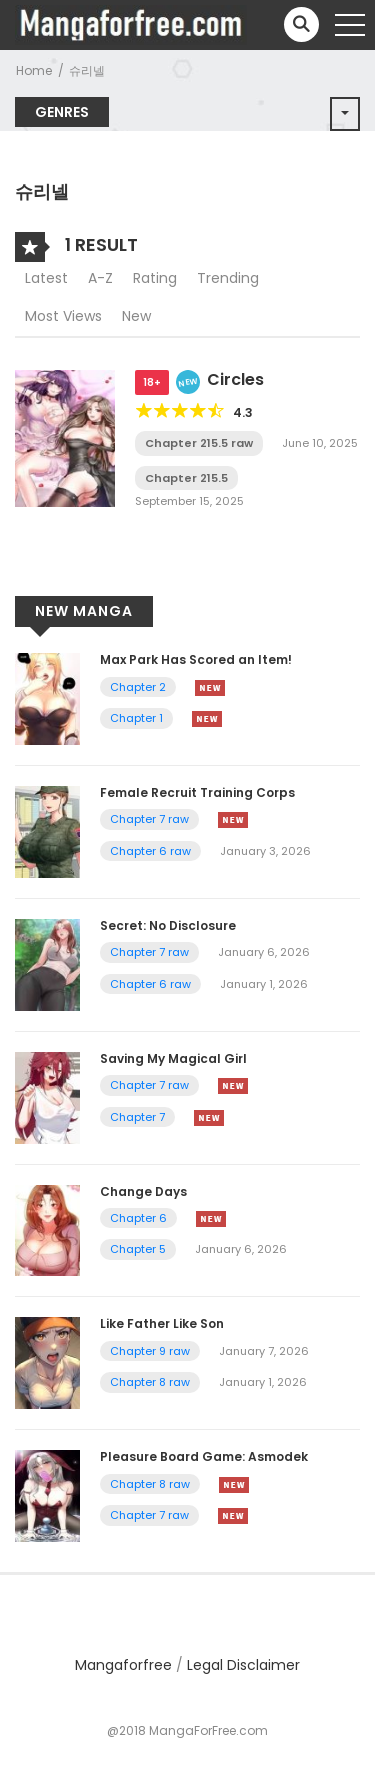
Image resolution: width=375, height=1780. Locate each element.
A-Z (100, 278)
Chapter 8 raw (150, 1382)
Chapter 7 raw (149, 819)
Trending (228, 278)
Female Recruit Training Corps (197, 792)
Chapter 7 (137, 1117)
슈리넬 (87, 70)
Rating (155, 278)
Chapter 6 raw (150, 851)
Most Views (63, 316)
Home (34, 70)
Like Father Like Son (162, 1323)
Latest (46, 278)
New (136, 316)
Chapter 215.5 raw (199, 443)
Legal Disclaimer (243, 1665)
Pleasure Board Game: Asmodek (204, 1456)
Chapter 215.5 (186, 478)
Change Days (143, 1191)
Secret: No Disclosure (168, 925)
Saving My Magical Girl (173, 1058)
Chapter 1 (136, 718)
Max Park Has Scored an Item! (196, 659)
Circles (235, 379)
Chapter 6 (138, 1218)
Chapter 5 (138, 1249)
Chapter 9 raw (150, 1351)
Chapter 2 (138, 687)
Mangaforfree (123, 1665)
